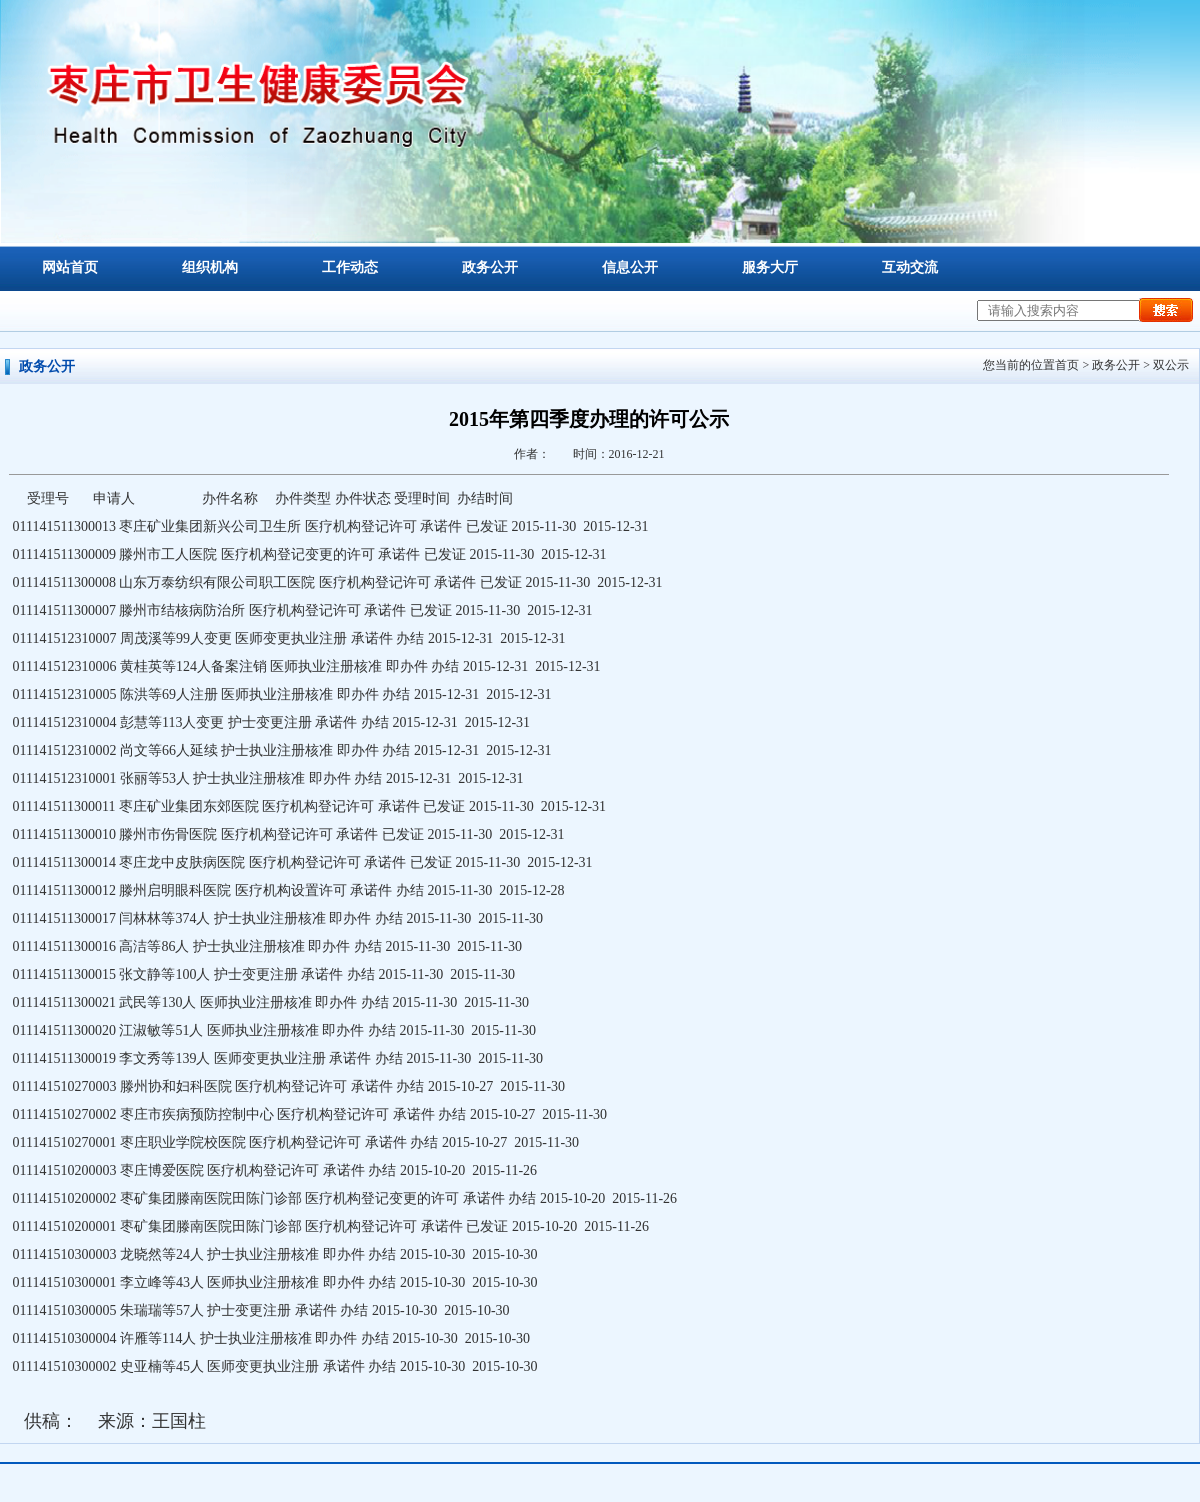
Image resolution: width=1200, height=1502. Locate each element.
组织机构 (210, 267)
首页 (1067, 365)
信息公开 (630, 267)
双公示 (1171, 365)
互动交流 (910, 267)
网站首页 (70, 267)
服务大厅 (770, 267)
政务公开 (490, 267)
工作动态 (350, 267)
